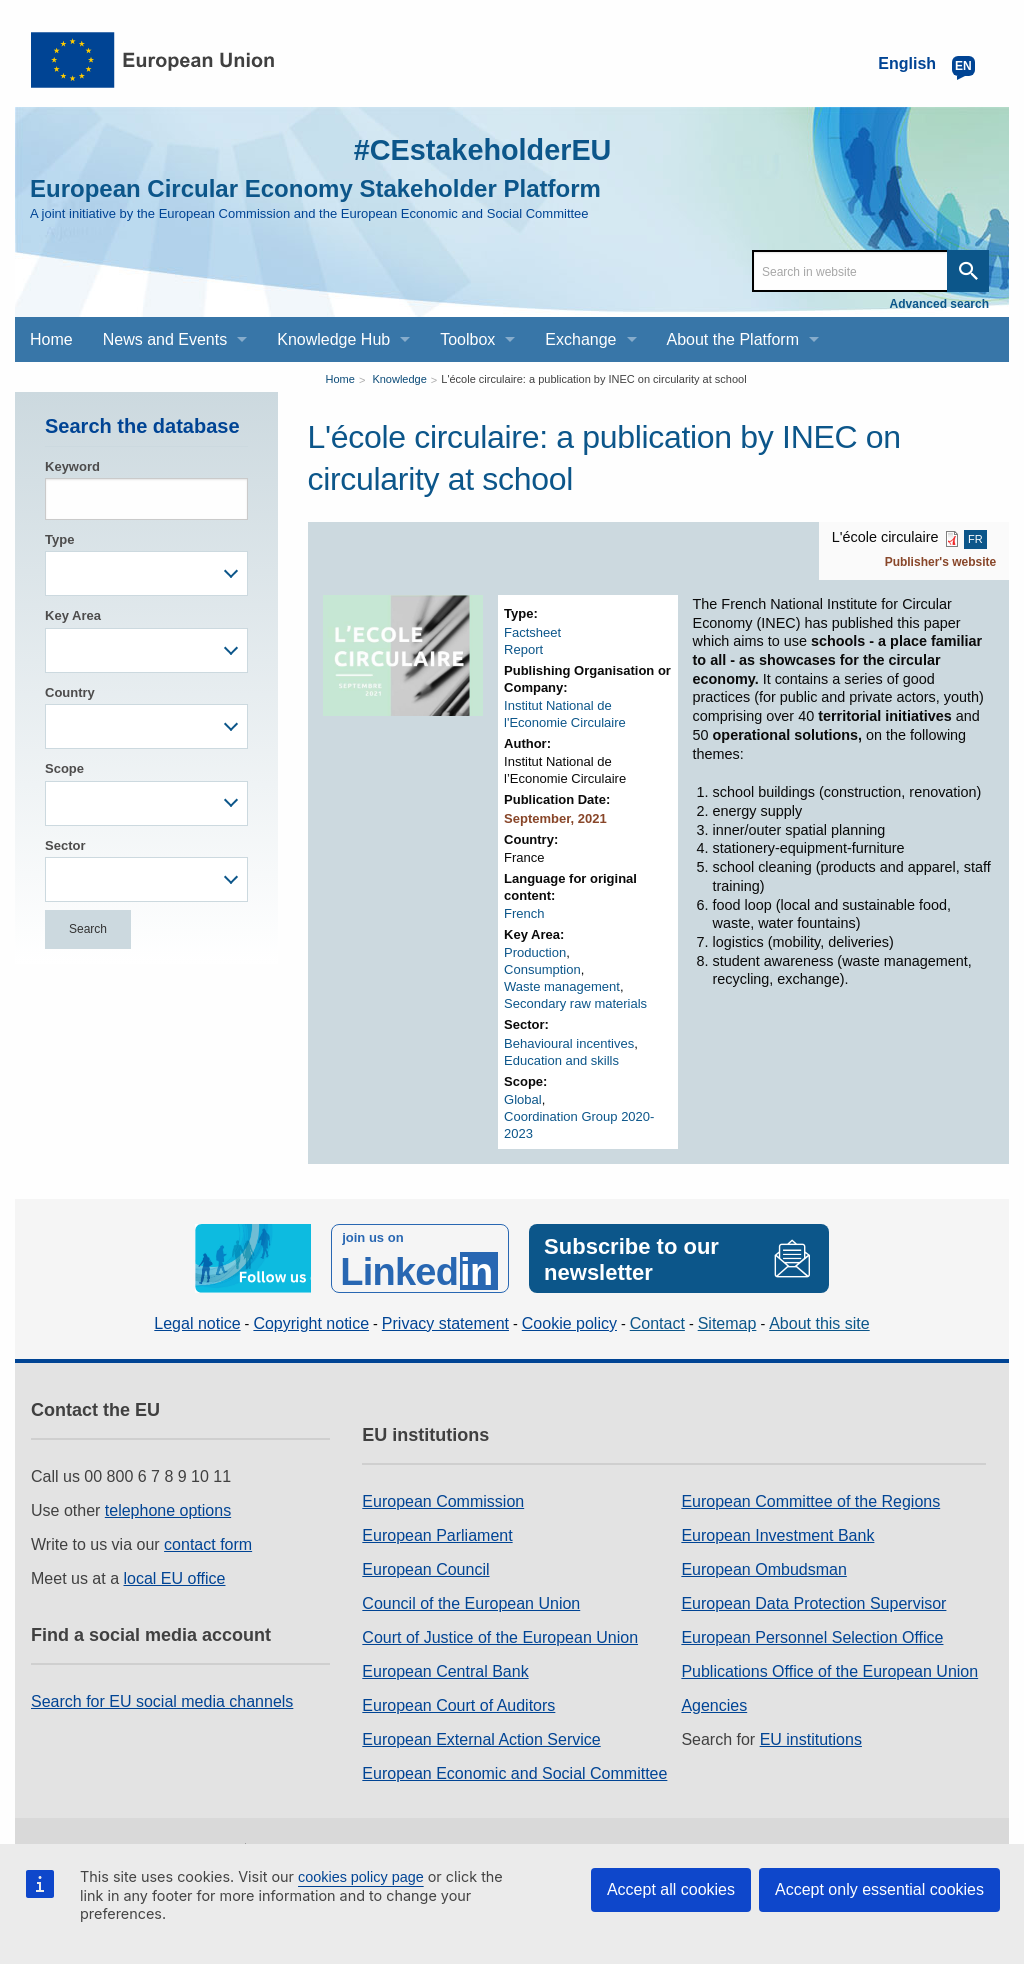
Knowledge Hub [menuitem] (333, 339)
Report (523, 649)
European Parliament (437, 1533)
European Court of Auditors (458, 1703)
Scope (64, 768)
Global (523, 1099)
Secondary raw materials (575, 1003)
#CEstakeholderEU (477, 149)
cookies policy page (361, 1877)
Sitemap (727, 1322)
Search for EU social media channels (162, 1699)
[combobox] (146, 573)
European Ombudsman (763, 1567)
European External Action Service (481, 1737)
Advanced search (939, 304)
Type (59, 539)
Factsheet (532, 632)
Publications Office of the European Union (829, 1669)
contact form (208, 1542)
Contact (657, 1322)
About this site (819, 1322)
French (524, 913)
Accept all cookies (671, 1889)
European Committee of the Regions (810, 1499)
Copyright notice (311, 1322)
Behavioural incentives (569, 1043)
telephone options (168, 1508)
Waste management (562, 986)
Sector (65, 845)
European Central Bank (445, 1669)
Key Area (73, 615)
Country (70, 692)
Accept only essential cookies (879, 1889)
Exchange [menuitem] (580, 339)
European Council (425, 1567)
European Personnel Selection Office (812, 1635)
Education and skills (561, 1060)
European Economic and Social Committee (514, 1771)
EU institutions (811, 1737)
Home (340, 379)
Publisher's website (941, 562)
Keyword (72, 466)
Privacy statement (445, 1322)
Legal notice (197, 1322)
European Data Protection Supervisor (813, 1601)
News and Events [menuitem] (165, 339)
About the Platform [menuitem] (733, 339)
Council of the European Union (471, 1601)
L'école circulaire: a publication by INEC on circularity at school (593, 379)
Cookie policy (569, 1322)
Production (535, 952)
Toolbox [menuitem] (467, 339)
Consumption (542, 969)
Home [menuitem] (51, 339)
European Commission (443, 1499)
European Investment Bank (777, 1533)
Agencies (714, 1703)
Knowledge (399, 379)
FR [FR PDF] (975, 539)
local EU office (175, 1576)
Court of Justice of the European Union (500, 1635)
